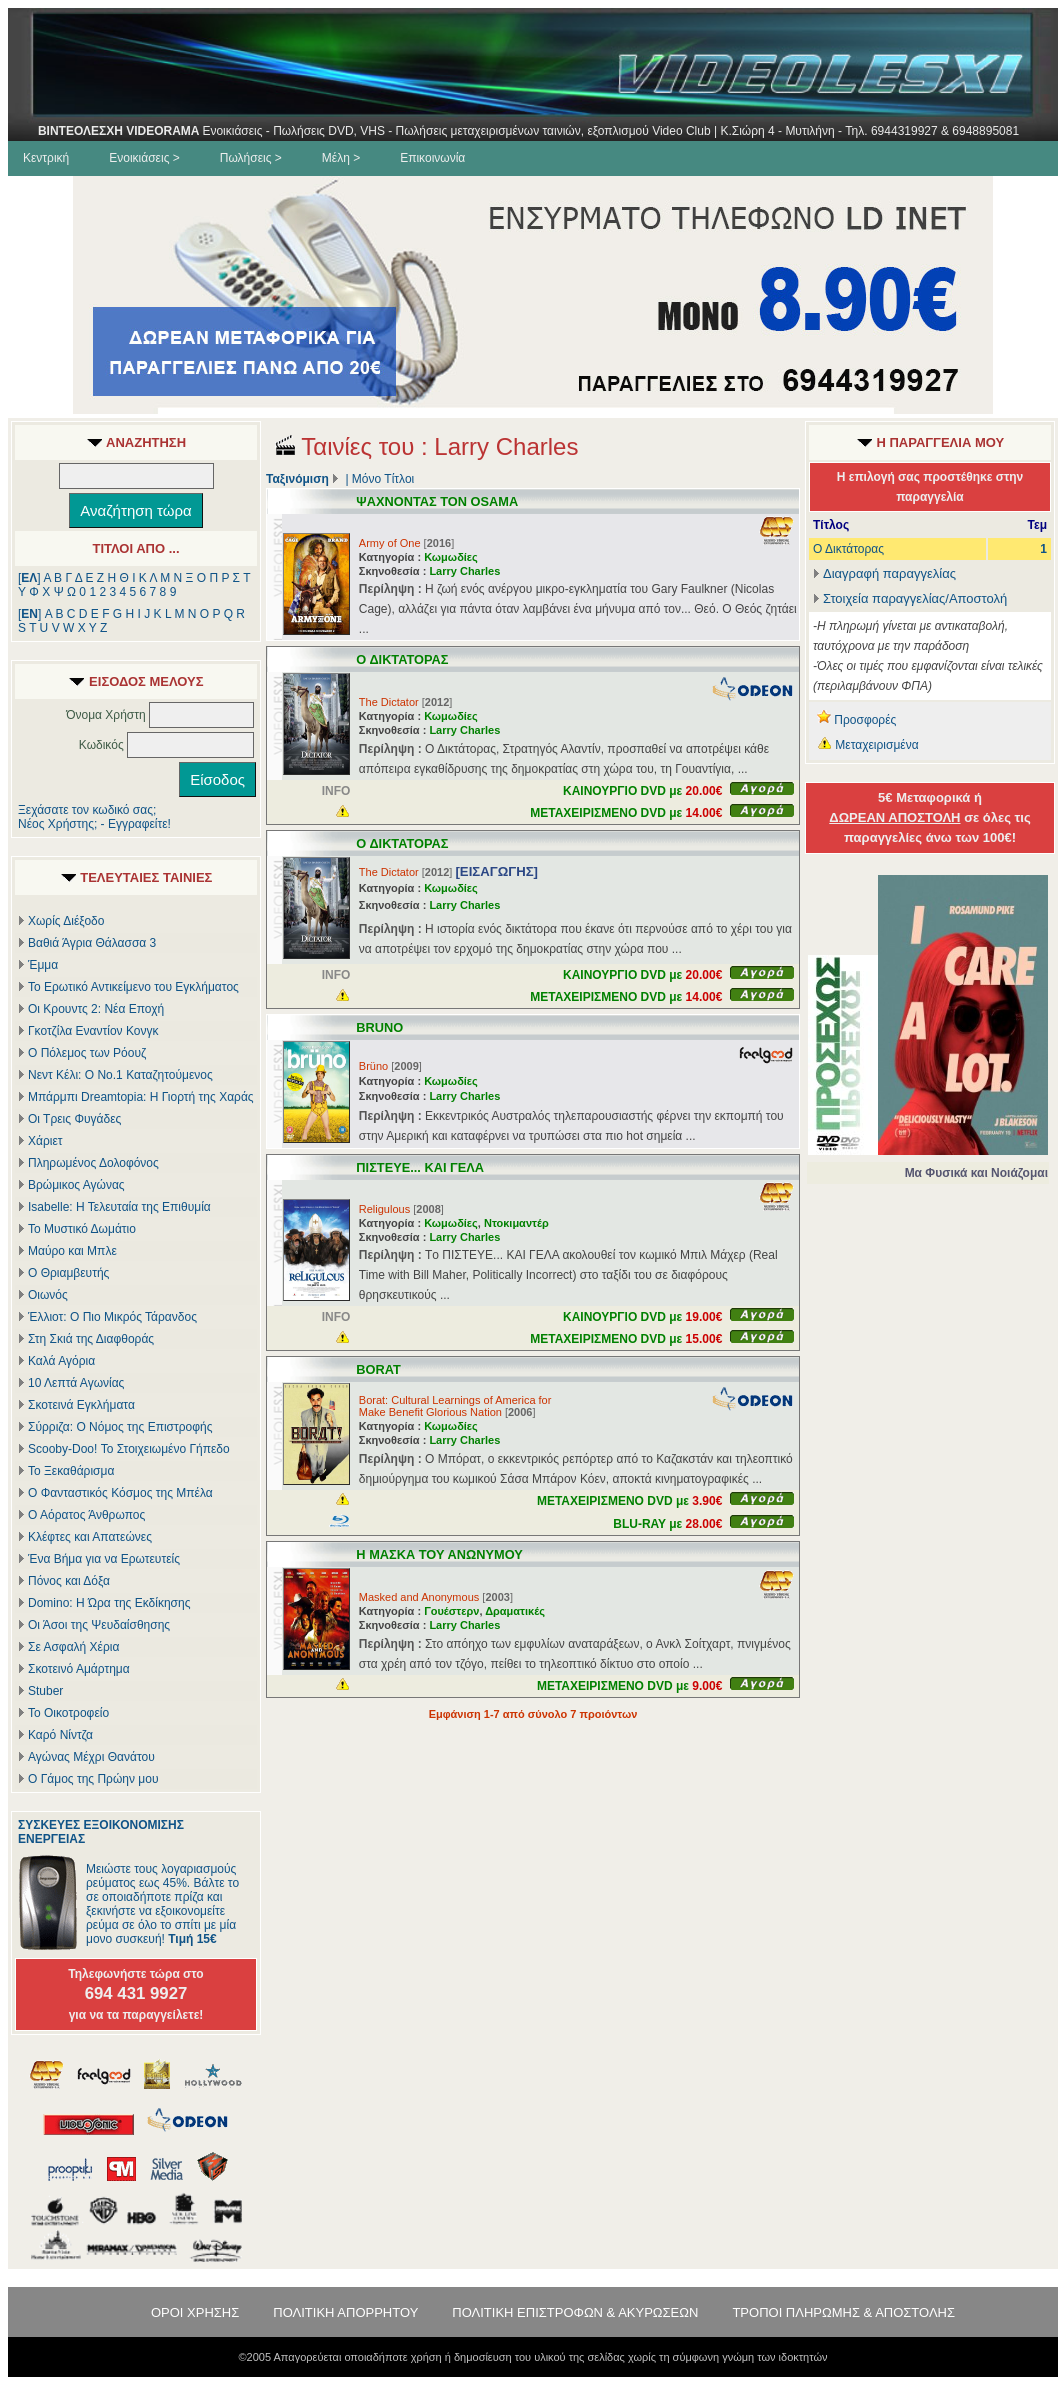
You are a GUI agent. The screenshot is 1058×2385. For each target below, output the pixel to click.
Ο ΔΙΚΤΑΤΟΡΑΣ (402, 659)
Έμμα (43, 965)
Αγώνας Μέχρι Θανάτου (91, 1757)
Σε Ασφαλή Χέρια (73, 1647)
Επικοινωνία (432, 158)
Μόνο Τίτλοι (383, 479)
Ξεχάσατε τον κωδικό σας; (87, 810)
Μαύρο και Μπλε (72, 1251)
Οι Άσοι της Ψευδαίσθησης (99, 1625)
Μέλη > (341, 158)
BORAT (378, 1369)
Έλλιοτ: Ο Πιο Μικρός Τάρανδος (112, 1317)
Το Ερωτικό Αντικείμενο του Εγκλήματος (133, 987)
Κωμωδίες (451, 557)
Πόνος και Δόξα (69, 1581)
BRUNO (379, 1027)
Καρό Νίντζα (60, 1735)
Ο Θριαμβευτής (68, 1273)
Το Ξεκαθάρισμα (71, 1471)
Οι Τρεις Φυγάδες (74, 1119)
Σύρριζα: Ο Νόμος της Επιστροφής (120, 1427)
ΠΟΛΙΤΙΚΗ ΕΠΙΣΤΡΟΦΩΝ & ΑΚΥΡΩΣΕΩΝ (575, 2312)
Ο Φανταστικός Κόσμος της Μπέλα (120, 1493)
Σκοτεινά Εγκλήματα (81, 1405)
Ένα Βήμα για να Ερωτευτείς (104, 1559)
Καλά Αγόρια (61, 1361)
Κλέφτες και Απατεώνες (90, 1537)
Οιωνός (48, 1295)
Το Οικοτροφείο (68, 1713)
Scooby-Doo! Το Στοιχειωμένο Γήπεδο (129, 1449)
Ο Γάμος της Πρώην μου (93, 1779)
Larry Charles (464, 571)
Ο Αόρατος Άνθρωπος (86, 1515)
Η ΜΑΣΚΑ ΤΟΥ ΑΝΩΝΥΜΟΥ (439, 1554)
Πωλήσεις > (251, 158)
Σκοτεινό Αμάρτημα (79, 1669)
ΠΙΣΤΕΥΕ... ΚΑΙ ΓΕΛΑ (420, 1167)
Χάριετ (45, 1141)
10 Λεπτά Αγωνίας (76, 1383)
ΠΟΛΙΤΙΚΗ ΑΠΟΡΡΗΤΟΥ (345, 2312)
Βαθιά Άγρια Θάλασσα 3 (92, 943)
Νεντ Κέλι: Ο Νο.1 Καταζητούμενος (120, 1075)
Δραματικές (515, 1611)
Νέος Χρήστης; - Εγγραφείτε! (94, 824)
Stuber (45, 1691)
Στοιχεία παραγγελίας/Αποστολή (915, 598)
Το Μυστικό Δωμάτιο (82, 1229)
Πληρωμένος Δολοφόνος (93, 1163)
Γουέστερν (451, 1611)
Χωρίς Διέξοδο (66, 921)
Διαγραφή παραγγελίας (884, 573)
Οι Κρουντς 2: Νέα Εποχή (96, 1009)
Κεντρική (46, 158)
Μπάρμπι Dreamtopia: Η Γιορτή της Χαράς (141, 1097)
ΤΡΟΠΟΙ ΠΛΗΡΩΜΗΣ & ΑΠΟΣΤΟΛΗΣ (843, 2312)
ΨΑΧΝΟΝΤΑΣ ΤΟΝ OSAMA (437, 501)
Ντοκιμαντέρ (516, 1223)
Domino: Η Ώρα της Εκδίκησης (109, 1603)
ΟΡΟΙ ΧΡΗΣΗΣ (195, 2312)
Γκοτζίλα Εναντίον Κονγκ (93, 1031)
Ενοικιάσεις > (144, 158)
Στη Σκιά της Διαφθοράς (91, 1339)
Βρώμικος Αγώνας (76, 1185)
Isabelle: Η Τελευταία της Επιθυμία (119, 1207)
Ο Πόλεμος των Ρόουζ (87, 1053)
